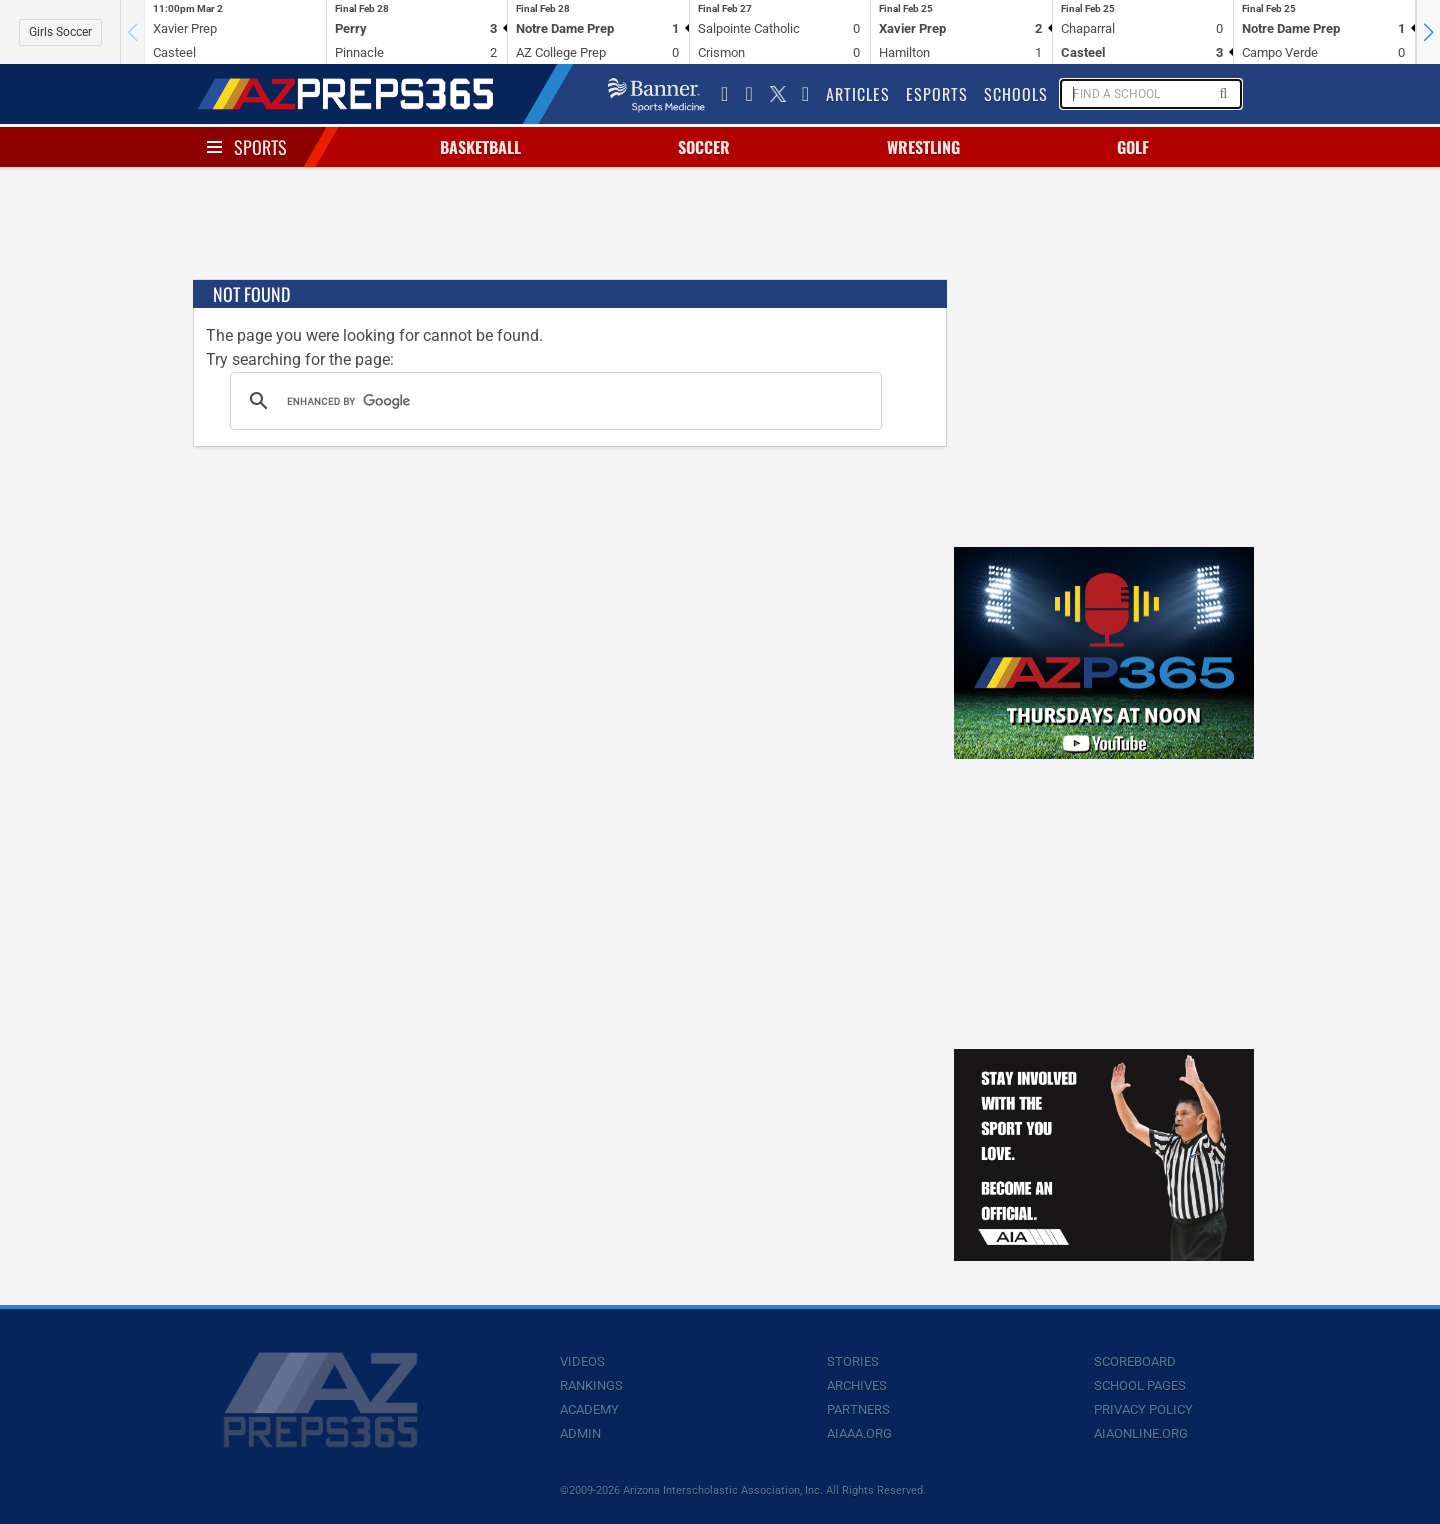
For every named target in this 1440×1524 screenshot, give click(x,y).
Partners (858, 1409)
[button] (1428, 32)
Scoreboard (1135, 1361)
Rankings (591, 1385)
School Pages (1140, 1385)
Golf (1133, 147)
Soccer (704, 147)
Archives (857, 1385)
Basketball (480, 147)
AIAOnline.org (1141, 1433)
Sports (260, 147)
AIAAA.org (859, 1433)
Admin (580, 1433)
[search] (553, 401)
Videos (582, 1361)
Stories (853, 1361)
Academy (589, 1409)
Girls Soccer (60, 32)
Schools (1016, 94)
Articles (858, 94)
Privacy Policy (1143, 1409)
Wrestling (923, 147)
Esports (937, 94)
